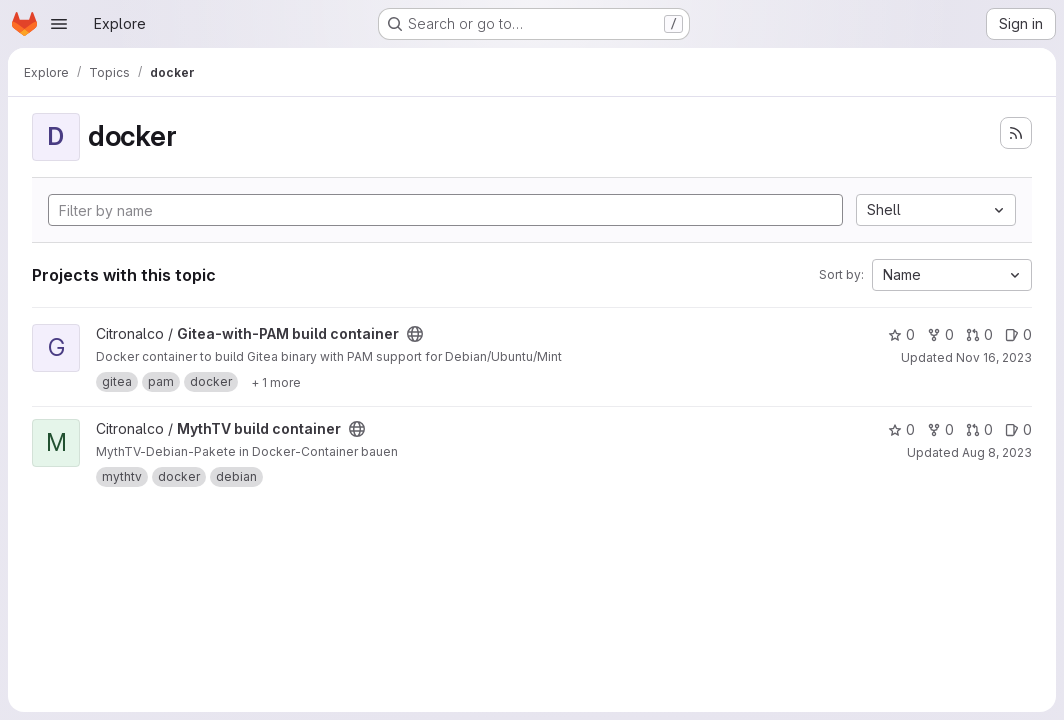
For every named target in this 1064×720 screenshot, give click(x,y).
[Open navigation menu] (59, 24)
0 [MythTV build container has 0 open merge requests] (979, 429)
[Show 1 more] (276, 382)
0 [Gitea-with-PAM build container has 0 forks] (940, 334)
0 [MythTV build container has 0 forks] (940, 429)
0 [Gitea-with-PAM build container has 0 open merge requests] (979, 334)
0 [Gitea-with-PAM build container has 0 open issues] (1018, 334)
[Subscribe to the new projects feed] (1016, 133)
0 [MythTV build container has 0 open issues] (1018, 429)
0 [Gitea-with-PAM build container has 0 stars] (901, 334)
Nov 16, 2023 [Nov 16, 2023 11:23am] (994, 357)
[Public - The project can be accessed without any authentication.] (415, 334)
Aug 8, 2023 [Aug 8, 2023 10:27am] (997, 452)
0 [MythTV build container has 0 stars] (901, 429)
